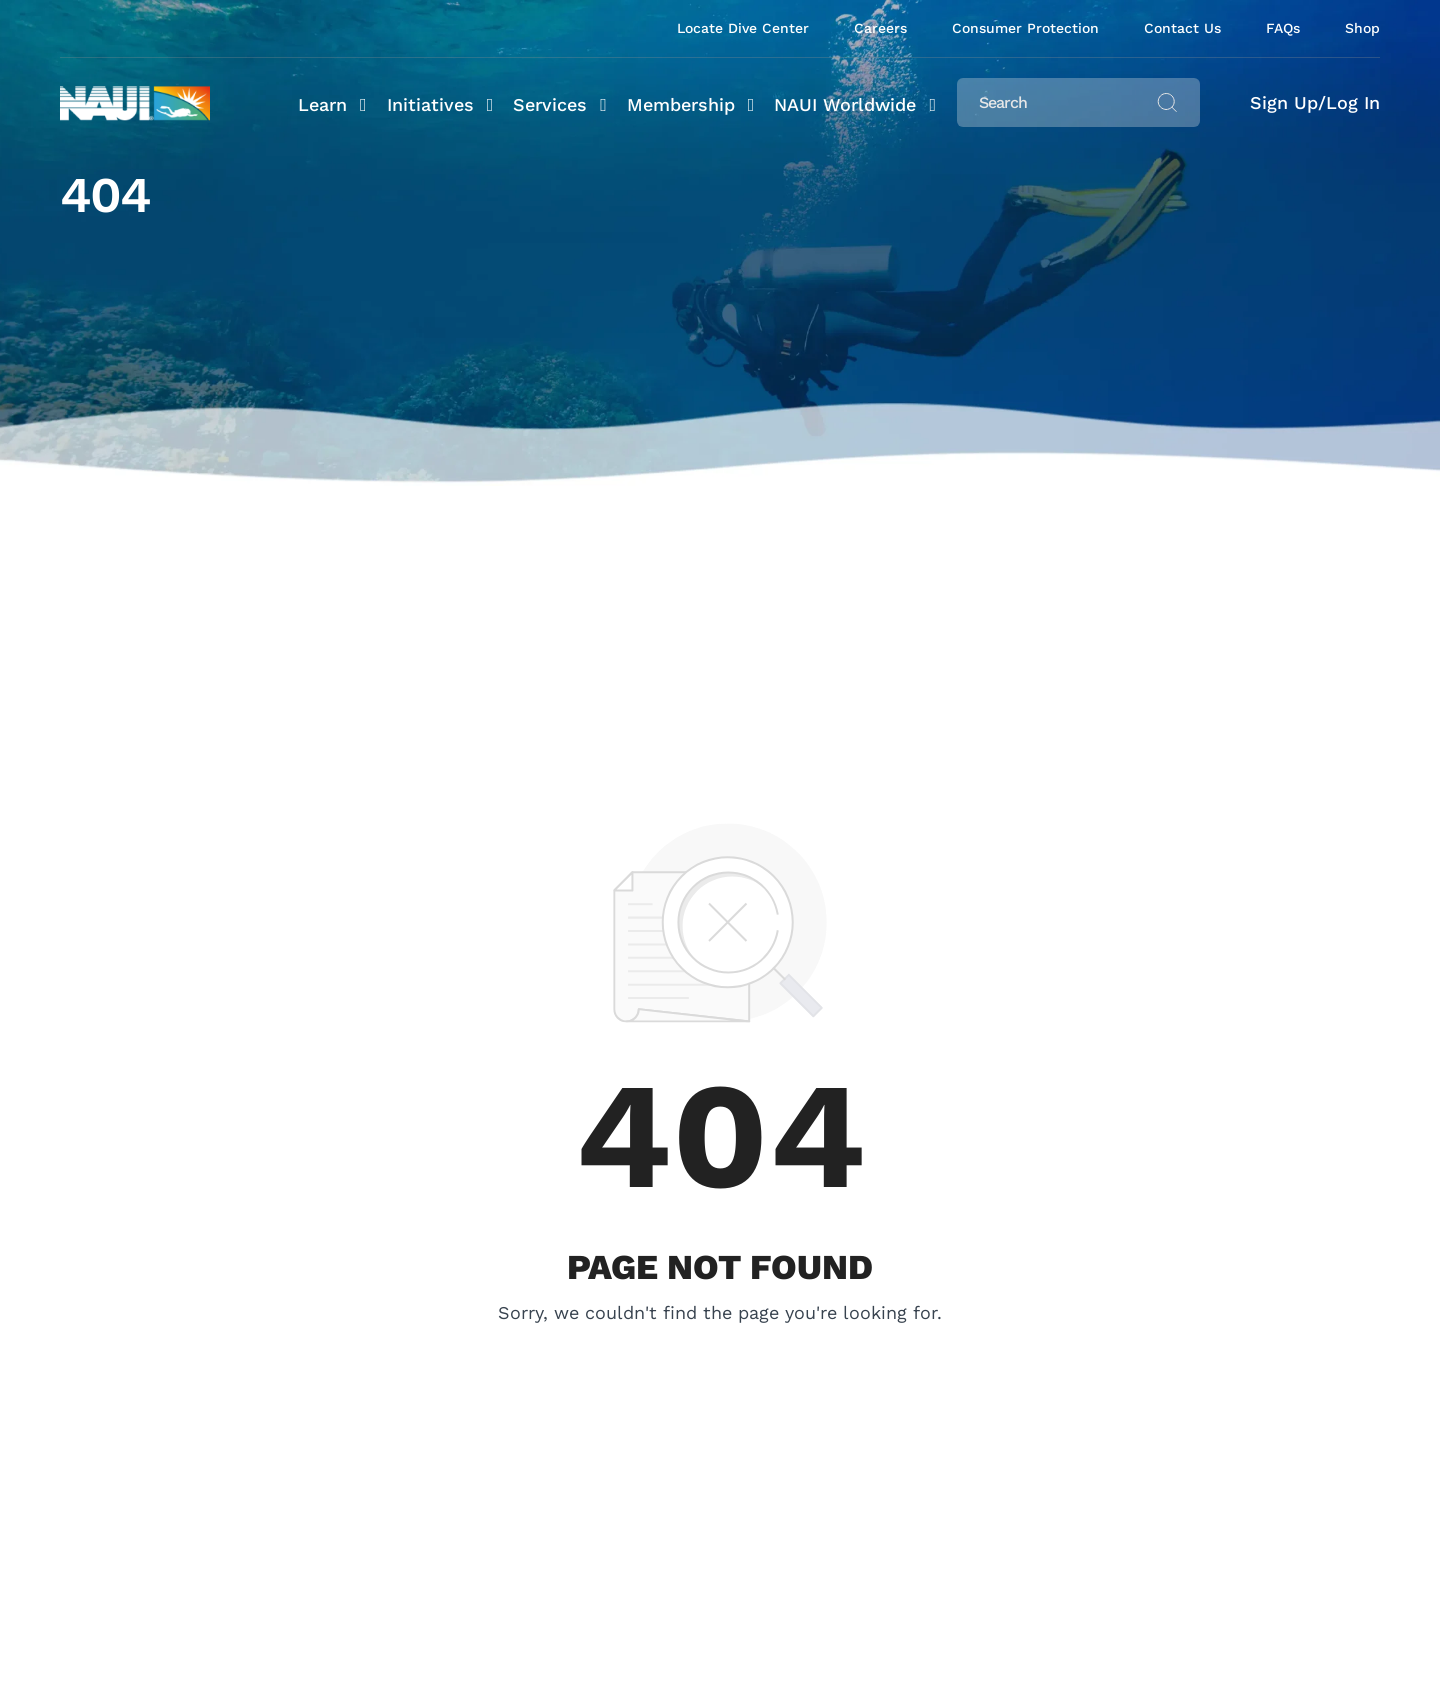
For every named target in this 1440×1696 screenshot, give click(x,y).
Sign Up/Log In (1315, 102)
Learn (322, 104)
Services (550, 104)
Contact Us (1182, 28)
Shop (1362, 28)
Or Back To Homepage (720, 1343)
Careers (880, 28)
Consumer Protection (1025, 28)
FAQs (1283, 28)
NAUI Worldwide (845, 104)
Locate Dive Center (743, 28)
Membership (681, 104)
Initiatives (430, 104)
